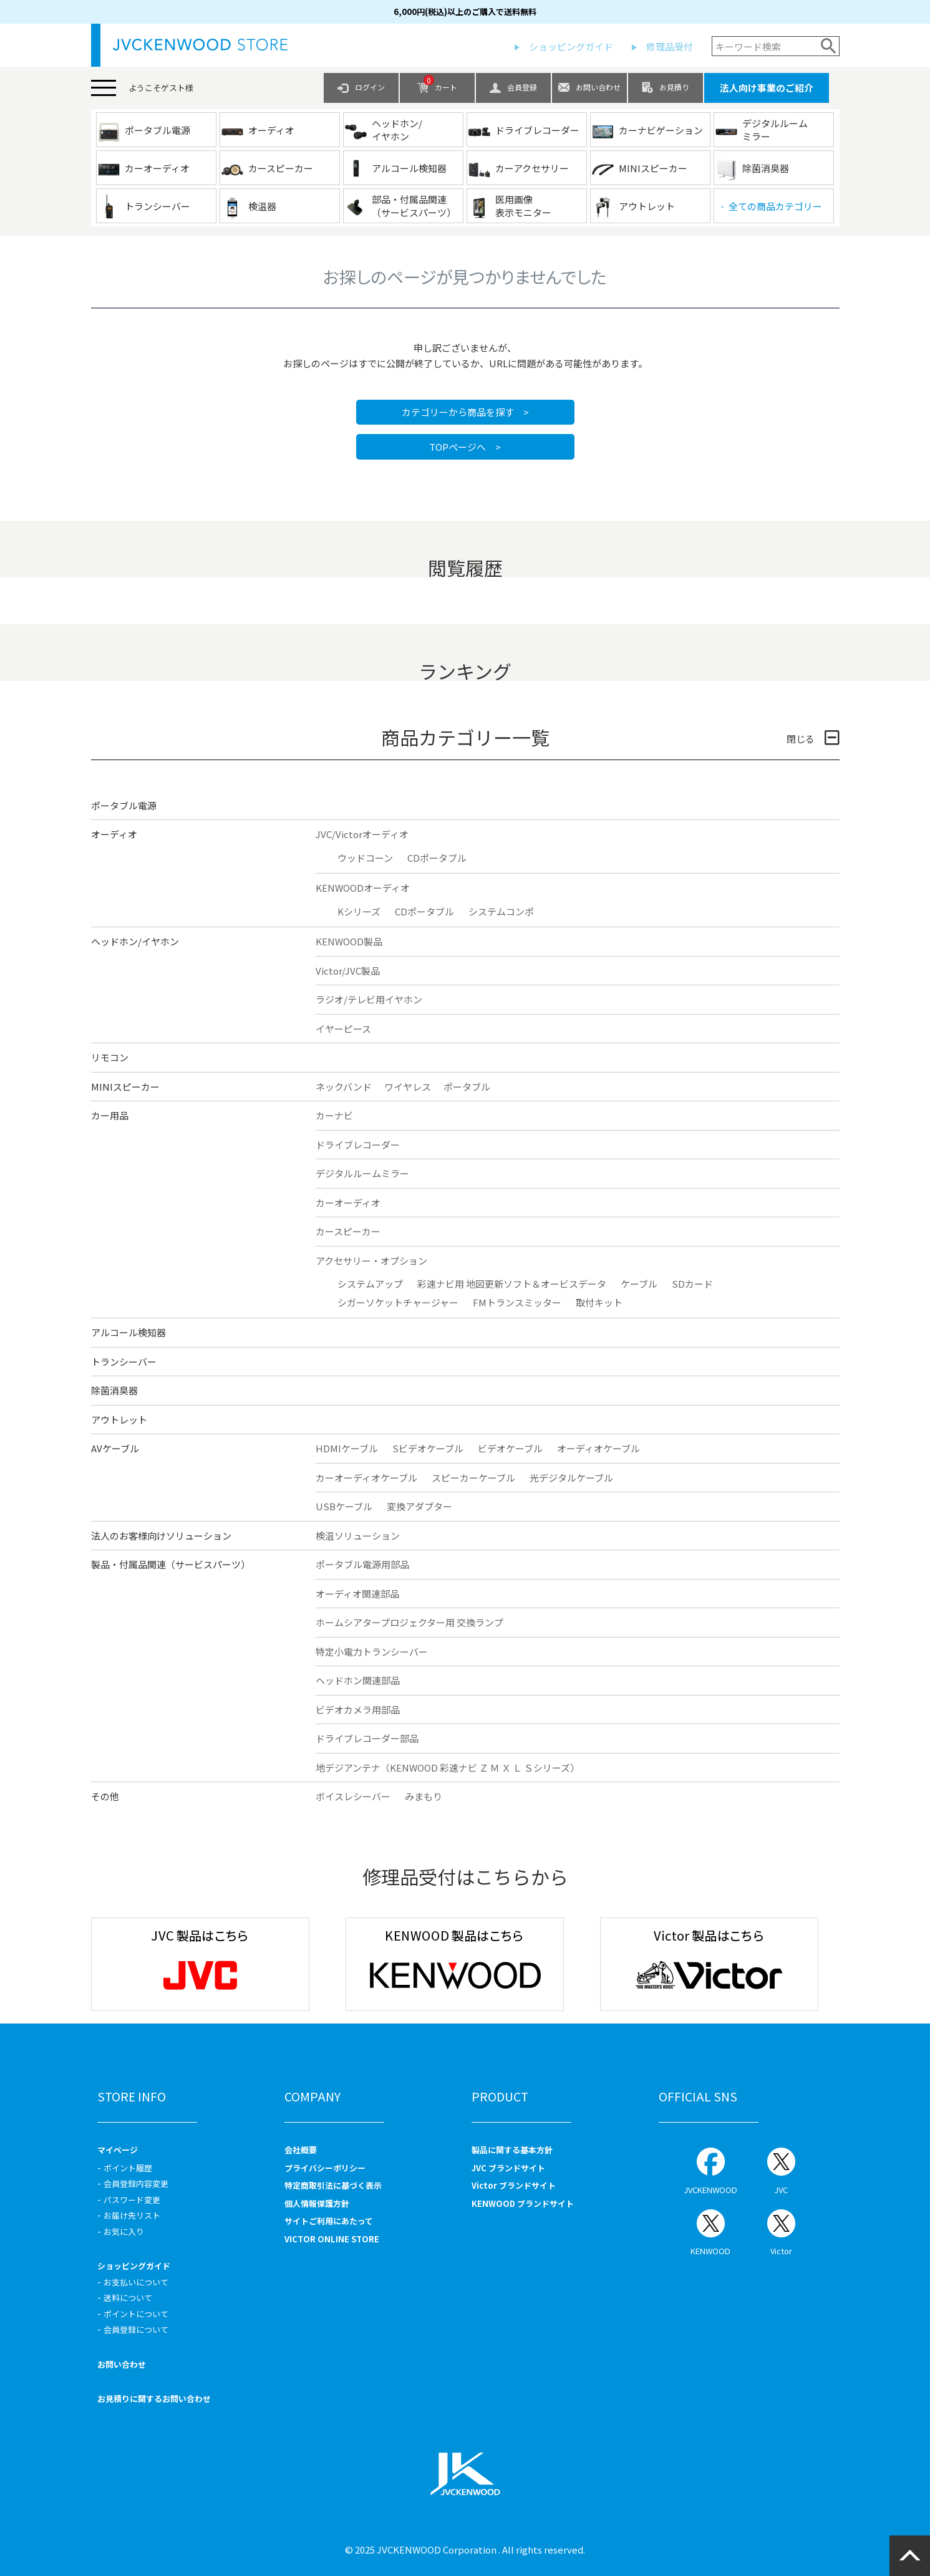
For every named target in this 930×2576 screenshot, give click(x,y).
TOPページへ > (465, 446)
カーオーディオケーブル (366, 1477)
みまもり (423, 1796)
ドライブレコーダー (358, 1144)
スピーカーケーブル (473, 1477)
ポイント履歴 (128, 2168)
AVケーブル (115, 1448)
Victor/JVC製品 (348, 970)
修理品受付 (669, 46)
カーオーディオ (348, 1202)
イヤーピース (343, 1028)
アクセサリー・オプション (371, 1260)
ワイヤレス (407, 1086)
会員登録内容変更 (136, 2183)
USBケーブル (344, 1506)
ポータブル (466, 1086)
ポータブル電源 (124, 805)
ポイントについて (136, 2314)
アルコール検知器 (128, 1332)
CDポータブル (437, 857)
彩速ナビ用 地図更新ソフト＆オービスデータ (511, 1283)
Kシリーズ (358, 911)
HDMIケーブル (347, 1448)
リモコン (109, 1057)
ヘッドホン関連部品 (358, 1680)
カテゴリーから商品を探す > (465, 411)
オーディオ (114, 834)
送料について (128, 2297)
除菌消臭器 (114, 1390)
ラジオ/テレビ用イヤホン (369, 999)
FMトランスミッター (517, 1302)
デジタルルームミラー (362, 1173)
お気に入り (124, 2231)
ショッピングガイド (571, 46)
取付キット (599, 1302)
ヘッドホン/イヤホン (135, 941)
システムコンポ (501, 911)
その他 (105, 1796)
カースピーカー (348, 1231)
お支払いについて (136, 2282)
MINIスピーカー (125, 1086)
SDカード (692, 1283)
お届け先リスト (132, 2215)
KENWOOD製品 (349, 941)
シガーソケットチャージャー (397, 1302)
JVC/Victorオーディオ (362, 834)
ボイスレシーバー (353, 1796)
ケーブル (639, 1283)
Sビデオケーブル (427, 1448)
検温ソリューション (358, 1535)
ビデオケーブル (510, 1448)
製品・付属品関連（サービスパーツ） (170, 1564)
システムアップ (370, 1283)
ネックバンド (344, 1086)
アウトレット (119, 1419)
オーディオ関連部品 (357, 1593)
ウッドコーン (365, 857)
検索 (828, 46)
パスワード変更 (132, 2200)
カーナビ (334, 1115)
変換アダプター (419, 1506)
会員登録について (136, 2329)
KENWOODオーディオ (363, 887)
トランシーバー (124, 1361)
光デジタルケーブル (571, 1477)
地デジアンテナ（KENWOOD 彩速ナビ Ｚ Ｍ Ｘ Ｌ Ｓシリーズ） (447, 1767)
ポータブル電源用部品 (362, 1564)
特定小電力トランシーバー (372, 1651)
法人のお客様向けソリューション (161, 1535)
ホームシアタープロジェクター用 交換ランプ (409, 1622)
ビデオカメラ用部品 (358, 1709)
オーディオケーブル (598, 1448)
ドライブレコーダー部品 (367, 1738)
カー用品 (109, 1115)
